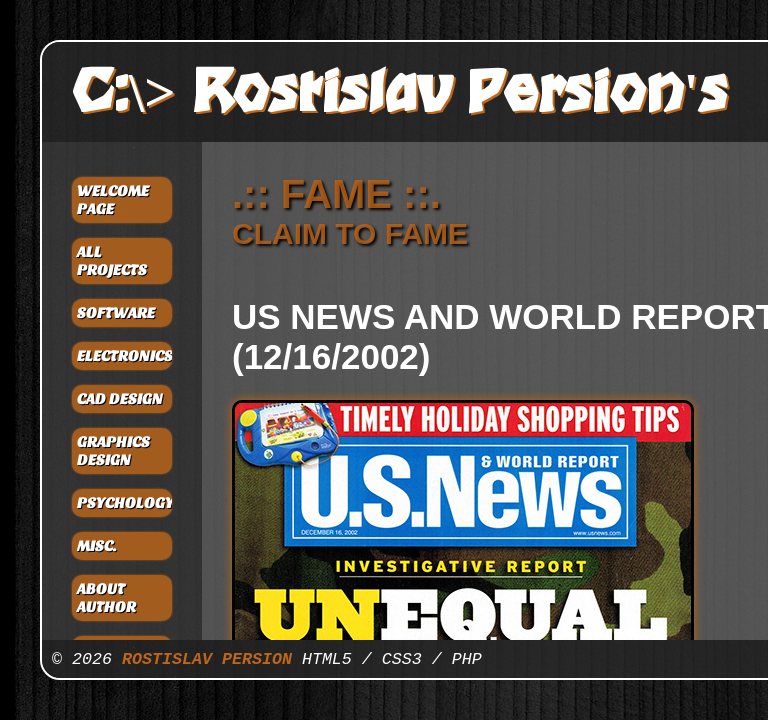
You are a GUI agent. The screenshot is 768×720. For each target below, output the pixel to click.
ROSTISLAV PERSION (207, 659)
